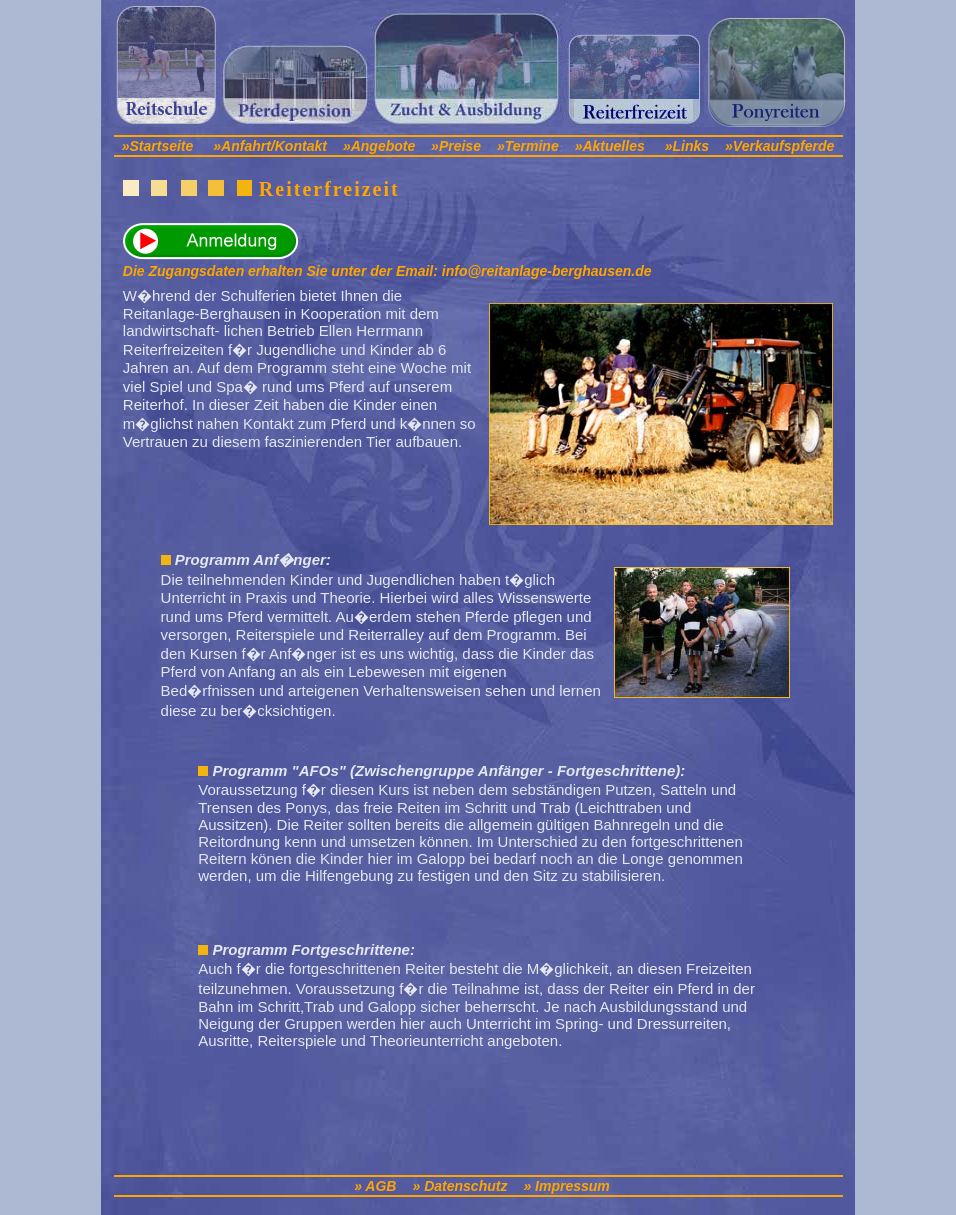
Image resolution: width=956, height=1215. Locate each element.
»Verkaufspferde (779, 146)
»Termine (528, 146)
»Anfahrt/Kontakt (270, 146)
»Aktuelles (610, 146)
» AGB (375, 1186)
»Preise (456, 146)
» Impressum (566, 1186)
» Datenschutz (459, 1186)
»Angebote (381, 146)
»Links (687, 146)
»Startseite (158, 146)
